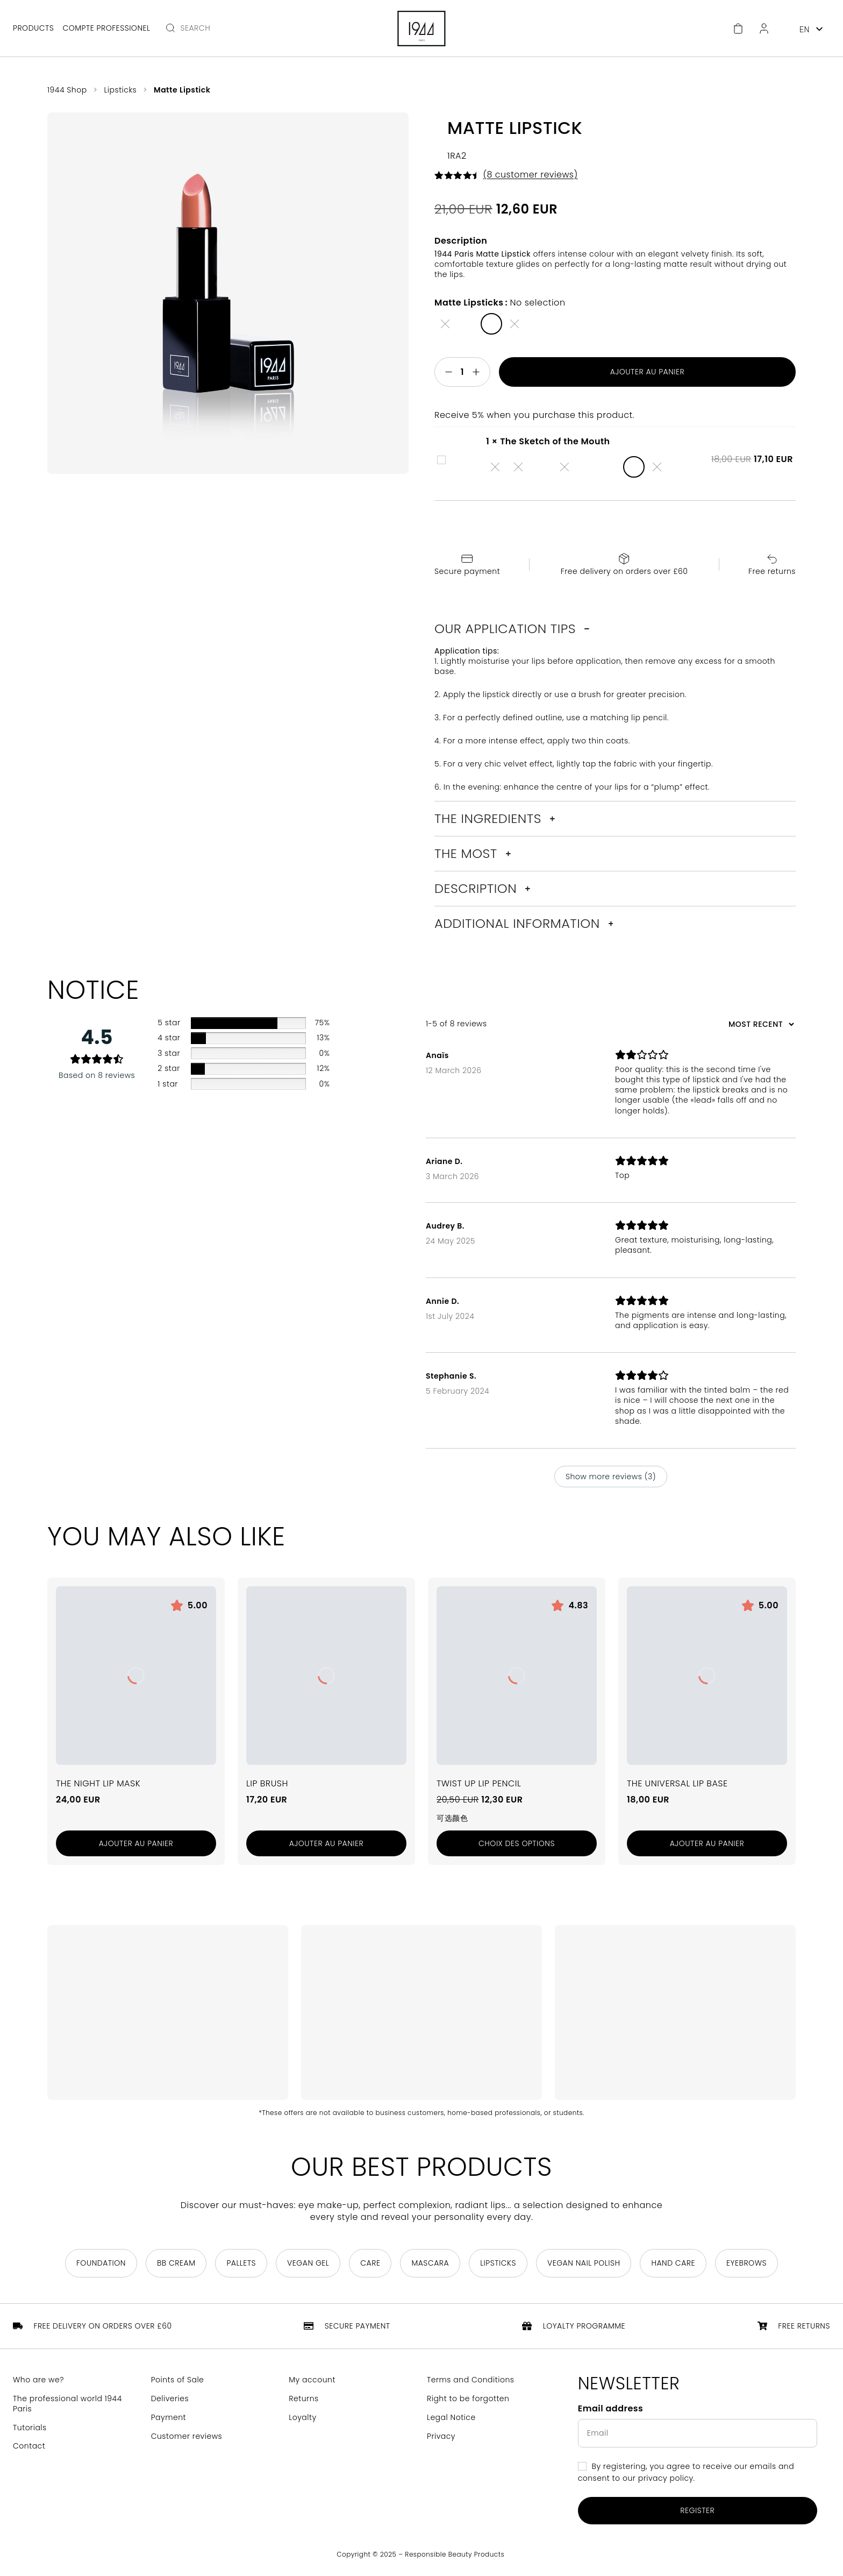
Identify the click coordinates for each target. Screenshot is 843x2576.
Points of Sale (177, 2380)
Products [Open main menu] (33, 28)
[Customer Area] (764, 28)
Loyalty (302, 2417)
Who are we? (38, 2380)
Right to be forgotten (468, 2399)
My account (312, 2380)
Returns (303, 2399)
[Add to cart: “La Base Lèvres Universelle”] (707, 1844)
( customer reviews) (530, 174)
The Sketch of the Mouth (437, 453)
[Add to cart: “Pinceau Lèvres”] (326, 1844)
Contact (29, 2447)
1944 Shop (67, 89)
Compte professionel (106, 28)
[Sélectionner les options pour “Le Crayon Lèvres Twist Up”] (517, 1844)
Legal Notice (451, 2417)
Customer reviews (187, 2436)
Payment (168, 2417)
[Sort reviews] (760, 1024)
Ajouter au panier (647, 371)
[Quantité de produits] (462, 372)
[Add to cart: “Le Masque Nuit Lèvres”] (136, 1844)
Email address (611, 2409)
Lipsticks (120, 89)
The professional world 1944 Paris (67, 2404)
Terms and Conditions (470, 2380)
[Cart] (738, 28)
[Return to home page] (421, 28)
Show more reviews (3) (611, 1476)
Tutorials (30, 2428)
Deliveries (170, 2399)
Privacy (441, 2436)
